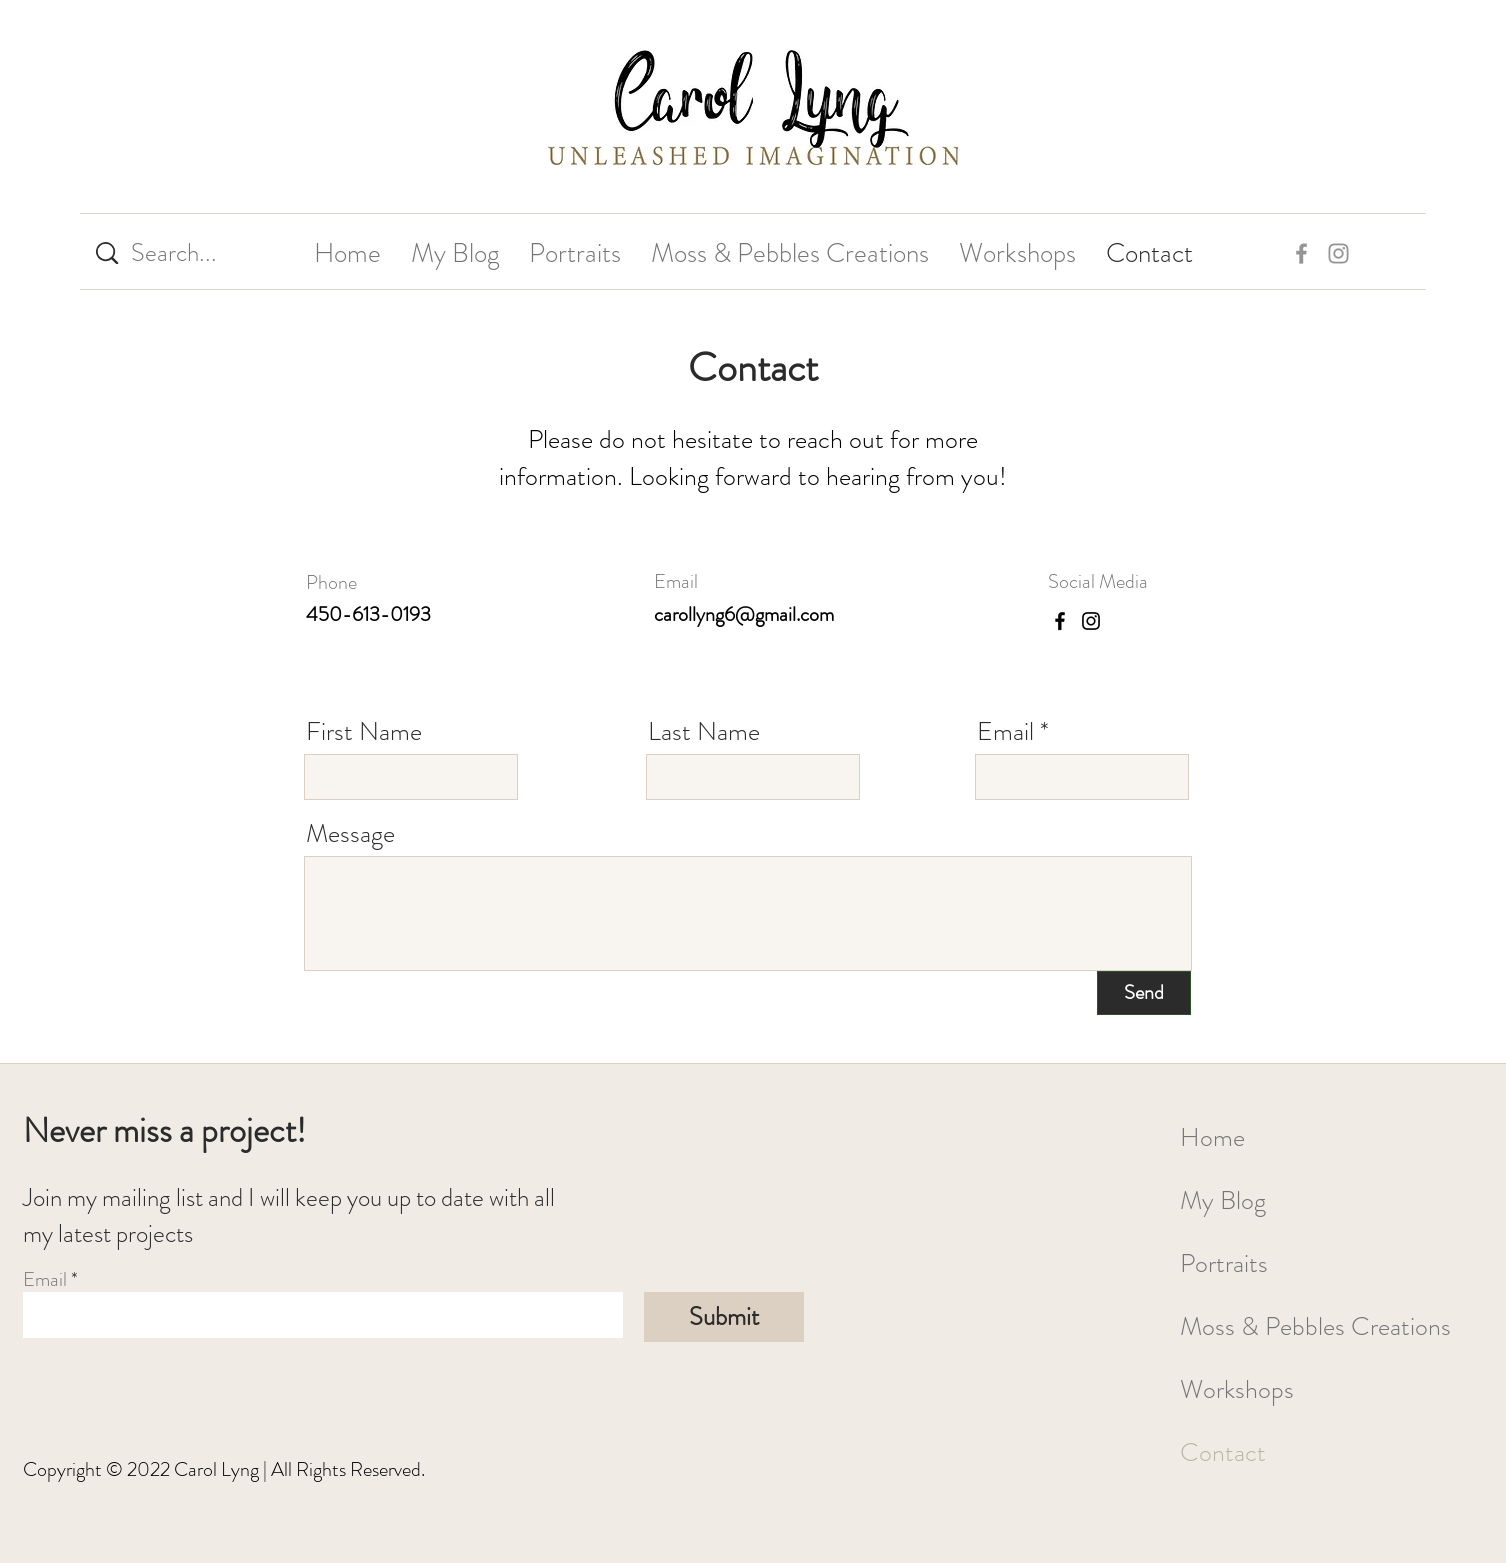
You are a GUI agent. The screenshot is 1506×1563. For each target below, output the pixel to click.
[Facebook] (1060, 621)
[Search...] (184, 253)
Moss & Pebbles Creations (1314, 1326)
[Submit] (724, 1317)
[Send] (1144, 993)
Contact (1223, 1452)
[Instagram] (1091, 621)
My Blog (1223, 1200)
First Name (364, 732)
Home (1212, 1137)
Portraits (1224, 1263)
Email (1005, 732)
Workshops (1237, 1389)
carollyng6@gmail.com (744, 614)
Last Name (704, 732)
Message (350, 834)
